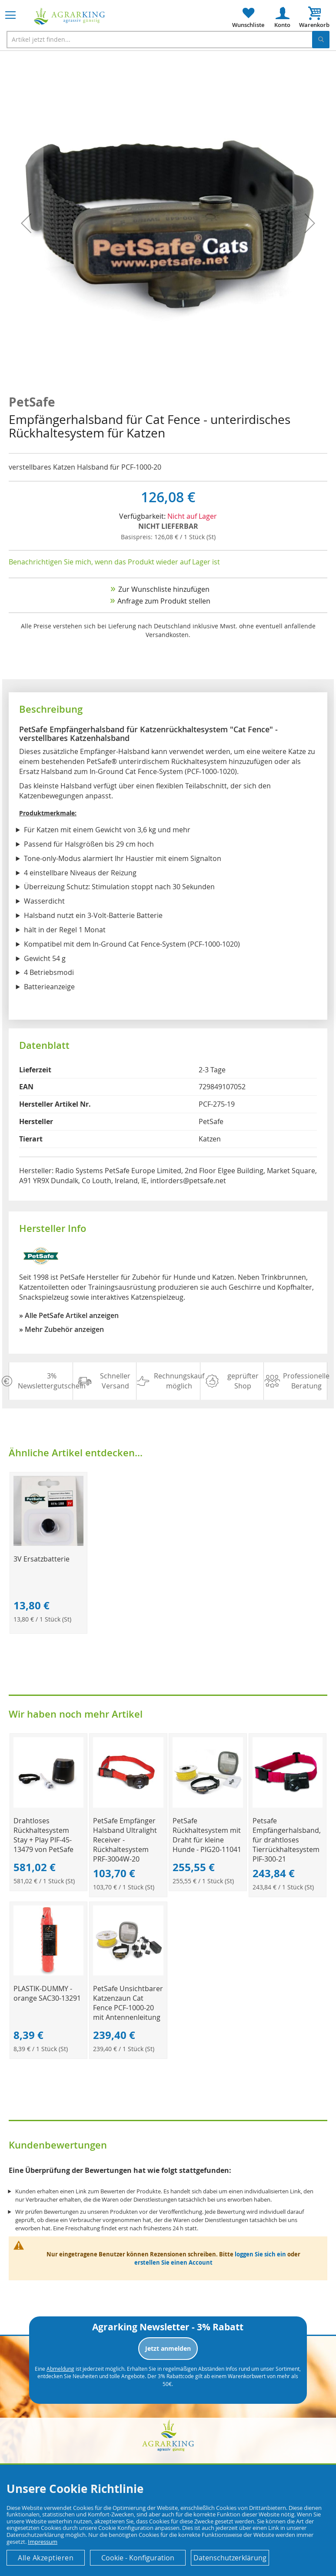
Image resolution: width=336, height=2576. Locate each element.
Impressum (42, 2542)
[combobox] (168, 39)
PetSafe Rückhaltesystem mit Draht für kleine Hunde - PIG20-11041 (207, 1835)
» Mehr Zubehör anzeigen (61, 1329)
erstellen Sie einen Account (173, 2262)
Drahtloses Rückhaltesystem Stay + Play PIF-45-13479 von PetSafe (43, 1835)
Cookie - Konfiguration (137, 2558)
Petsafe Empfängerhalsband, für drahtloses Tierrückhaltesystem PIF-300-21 (287, 1840)
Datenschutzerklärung (229, 2558)
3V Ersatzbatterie (41, 1559)
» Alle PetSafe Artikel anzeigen (69, 1315)
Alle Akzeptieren (45, 2558)
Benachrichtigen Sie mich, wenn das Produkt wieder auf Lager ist (114, 562)
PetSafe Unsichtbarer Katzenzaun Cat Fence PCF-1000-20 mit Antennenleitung (128, 2003)
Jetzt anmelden (168, 2348)
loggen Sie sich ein (260, 2254)
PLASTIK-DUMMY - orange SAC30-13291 (47, 1993)
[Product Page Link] (48, 1543)
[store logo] (69, 16)
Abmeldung (60, 2368)
